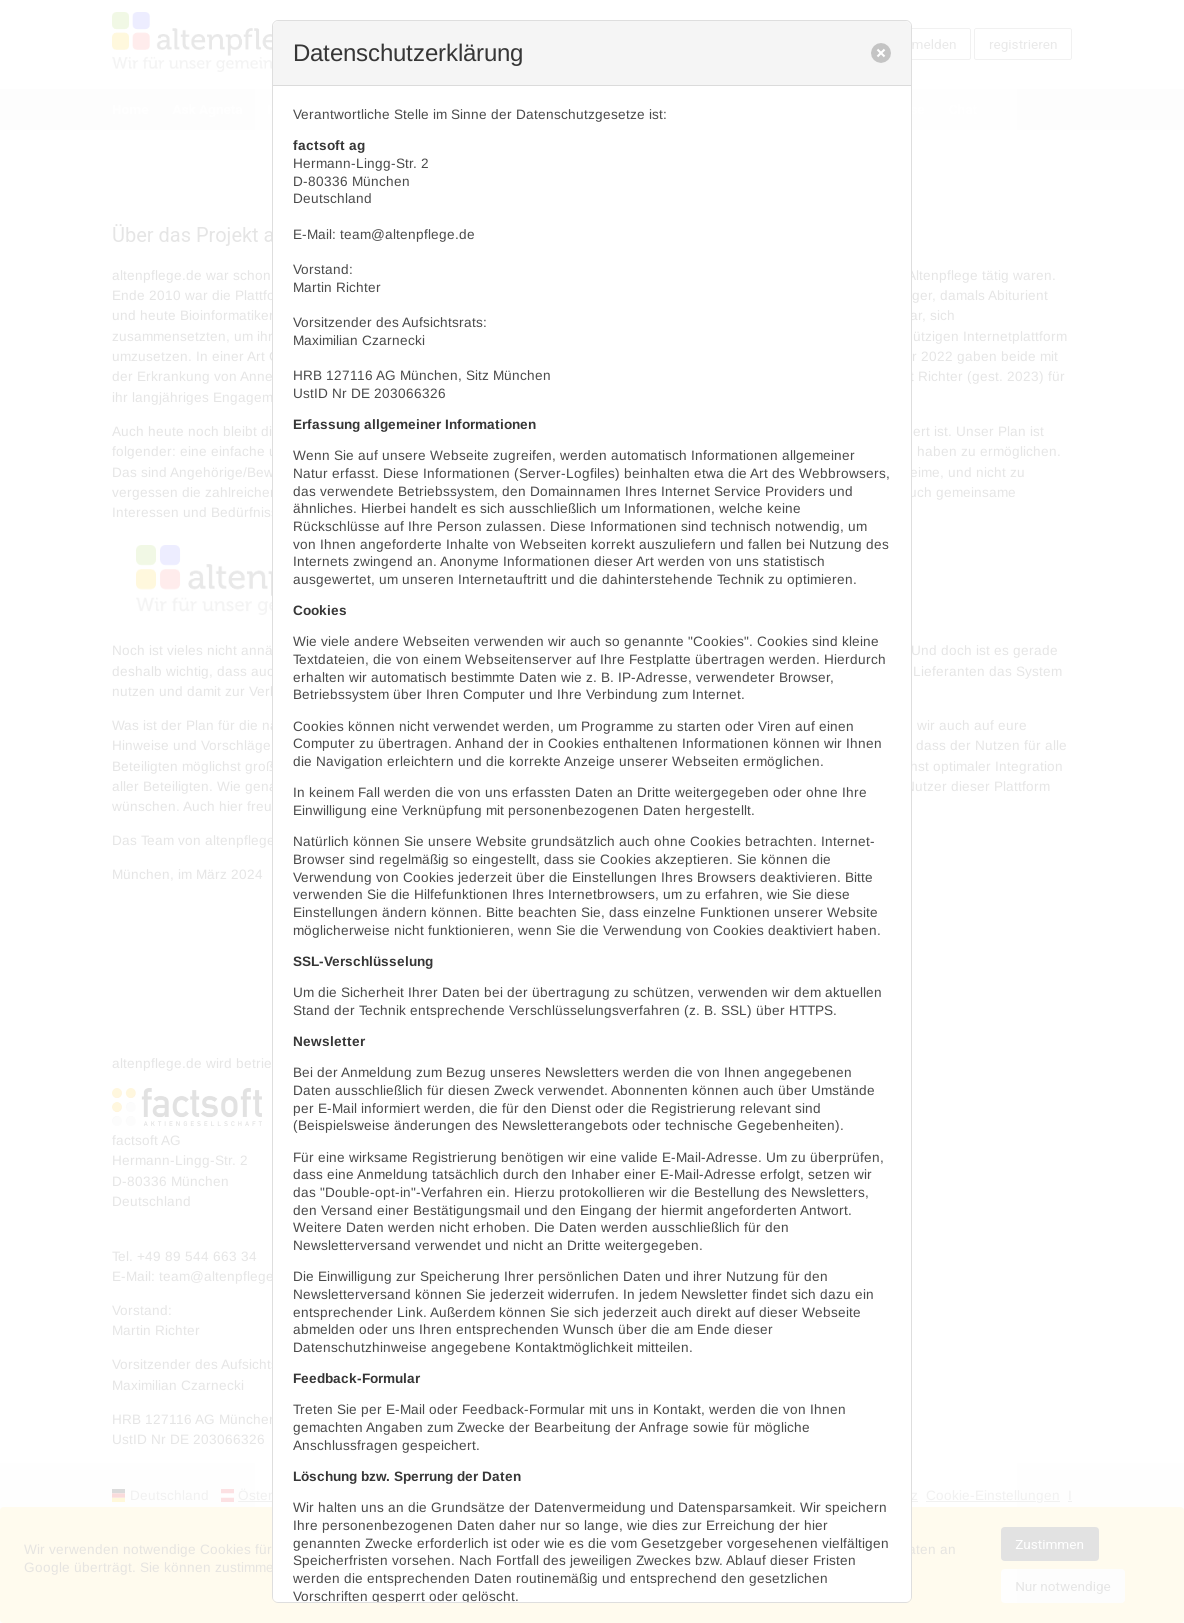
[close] (881, 53)
